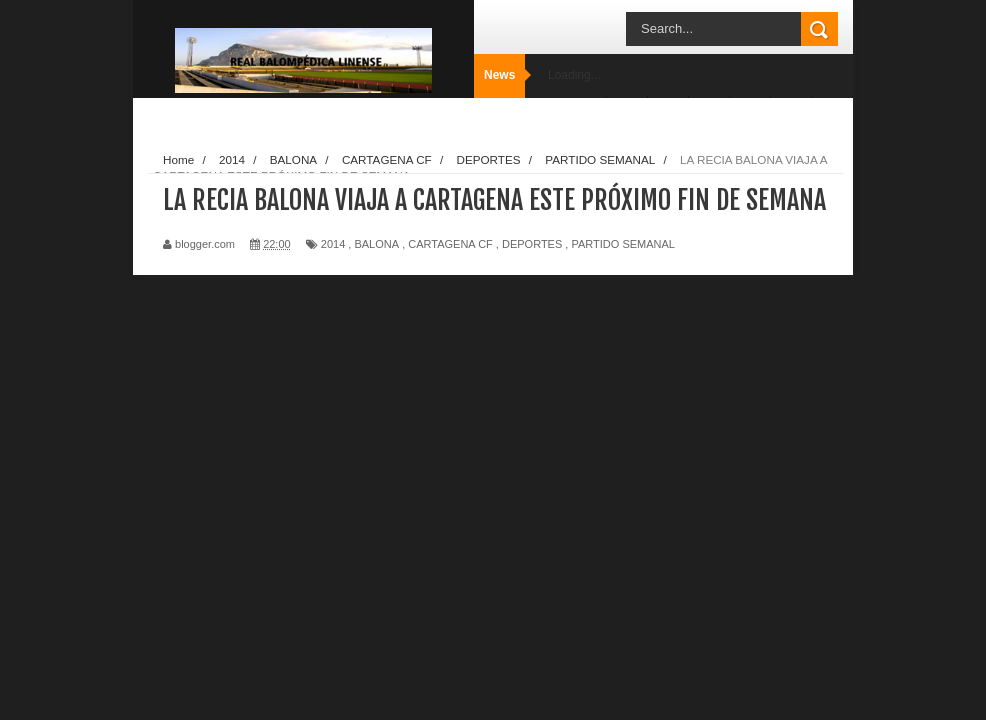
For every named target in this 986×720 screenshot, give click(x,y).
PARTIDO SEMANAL (623, 244)
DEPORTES (532, 244)
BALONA (376, 244)
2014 (333, 244)
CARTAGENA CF (450, 244)
